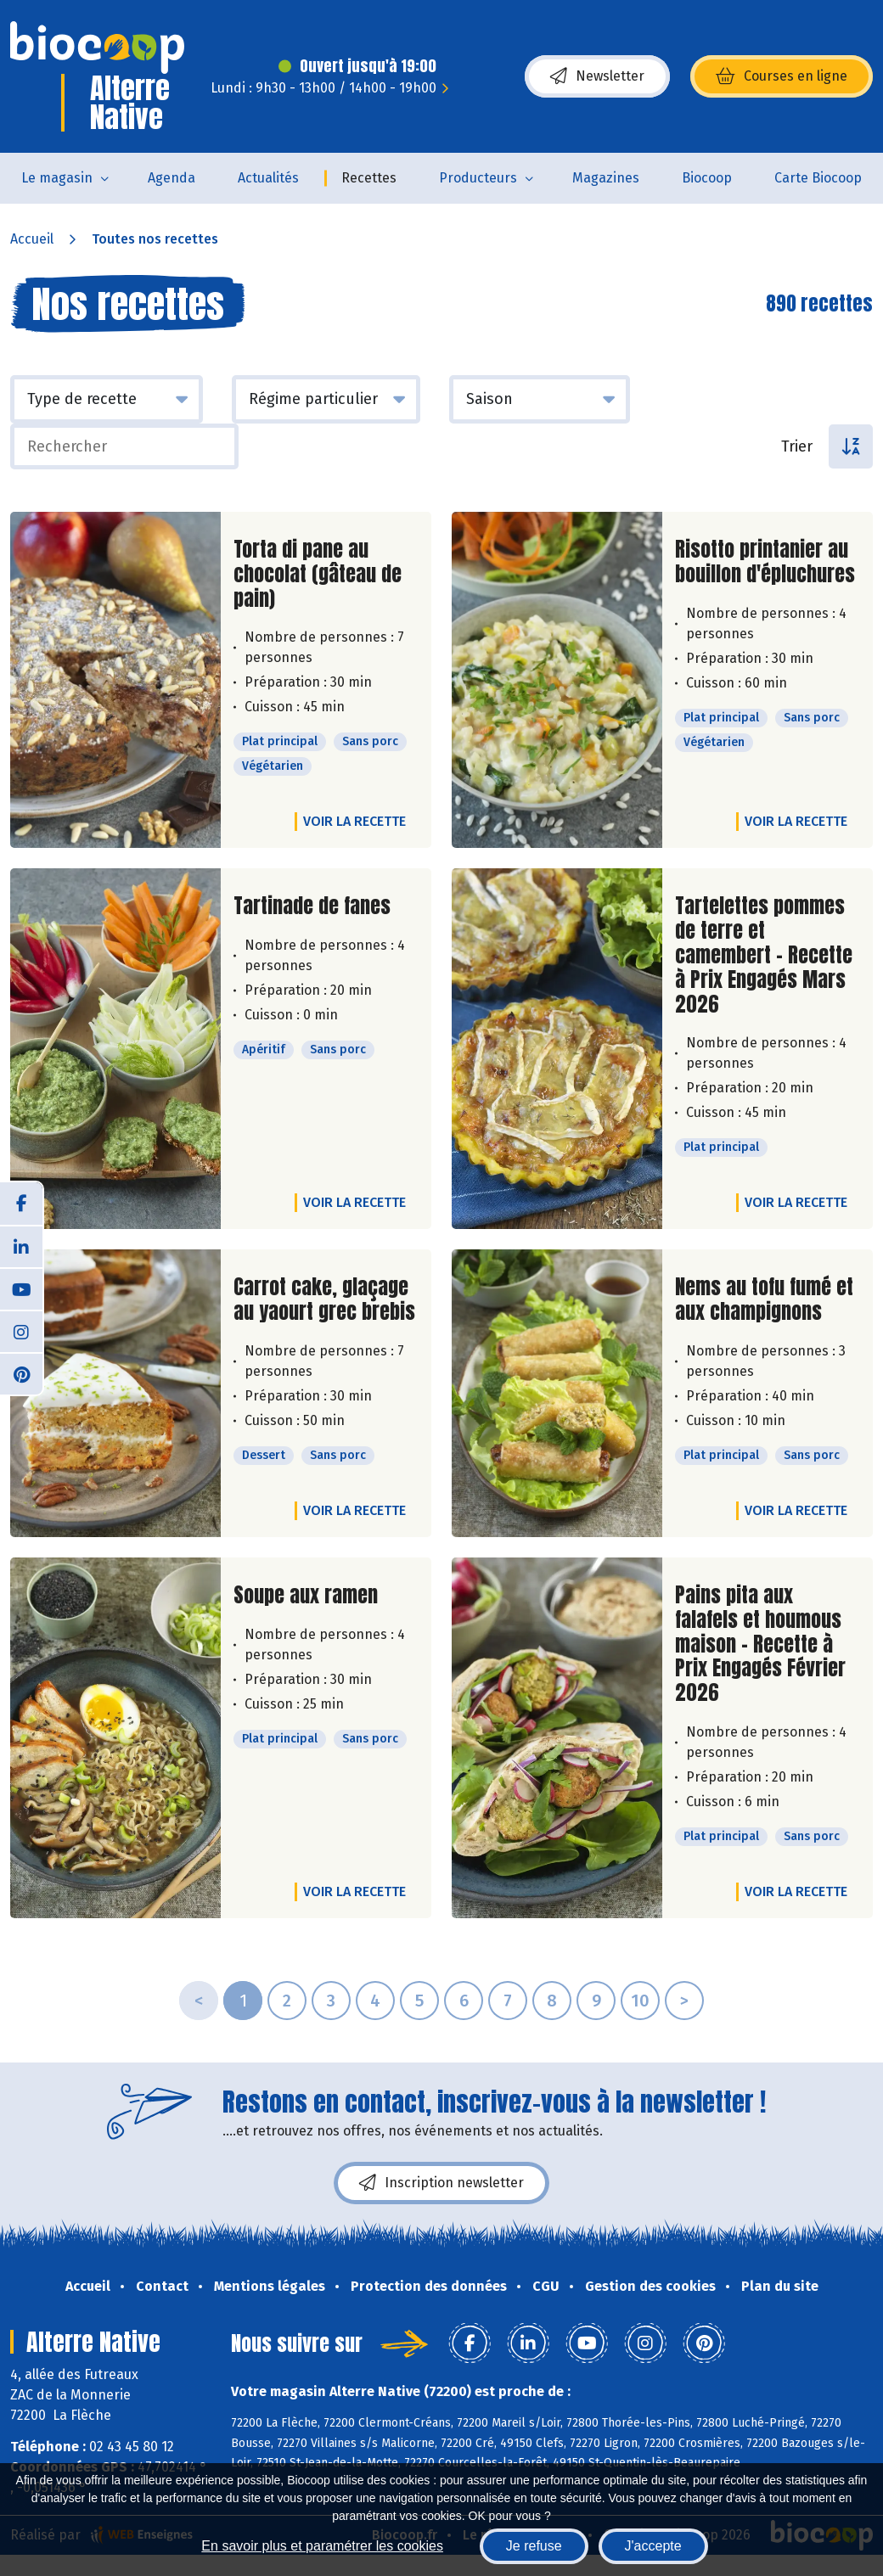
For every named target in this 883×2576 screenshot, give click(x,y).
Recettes (369, 178)
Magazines (605, 178)
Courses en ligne (781, 76)
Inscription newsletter (441, 2183)
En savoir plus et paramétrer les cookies (322, 2546)
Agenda (171, 178)
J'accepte (653, 2546)
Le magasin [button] (57, 178)
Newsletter (597, 76)
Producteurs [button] (478, 178)
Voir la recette (354, 821)
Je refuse (534, 2546)
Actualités (268, 178)
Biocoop (707, 178)
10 (640, 2000)
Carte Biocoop (818, 178)
